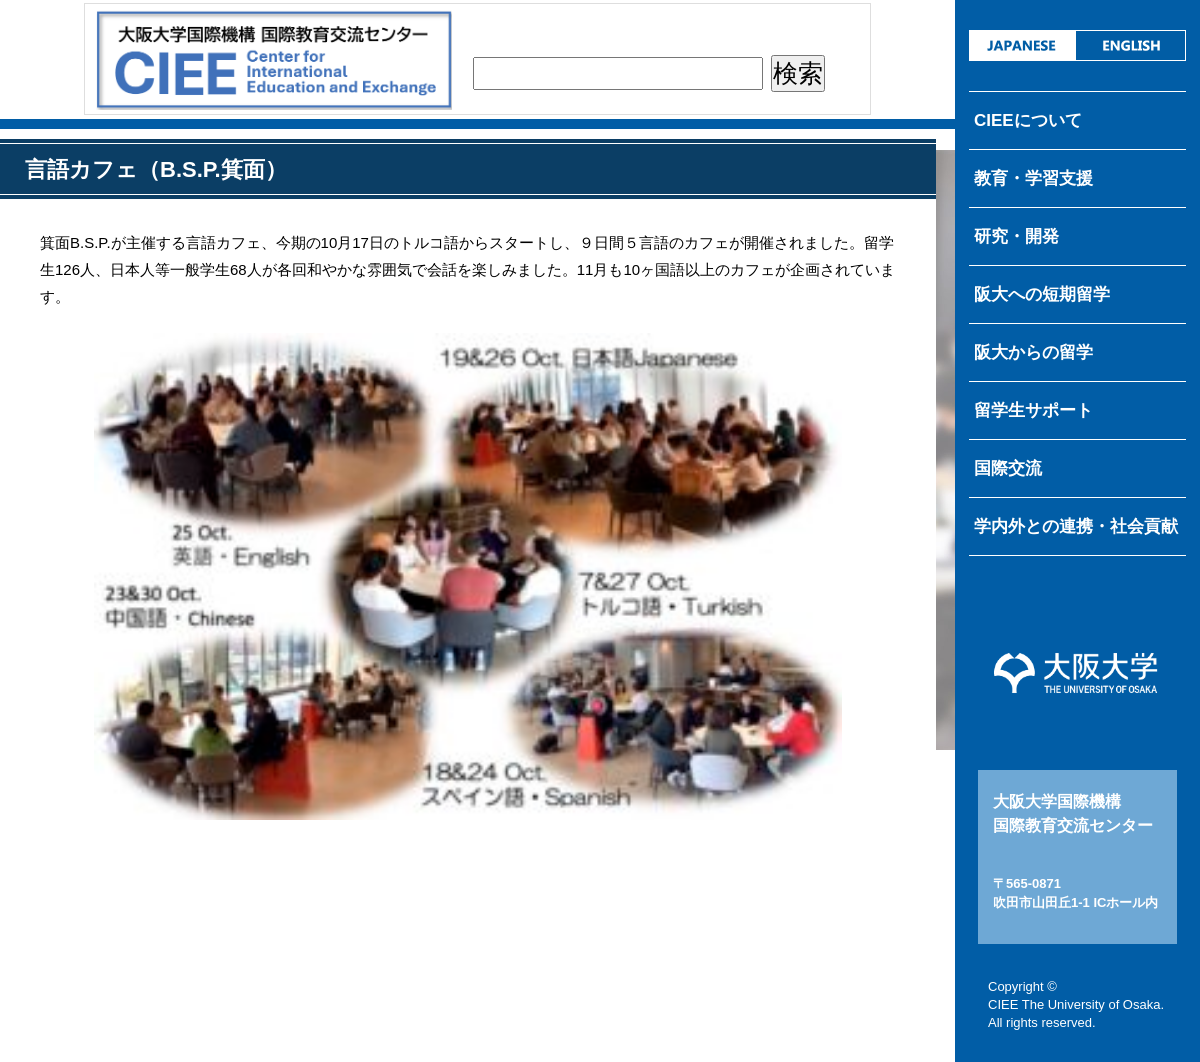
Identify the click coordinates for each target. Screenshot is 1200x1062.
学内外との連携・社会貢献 (1076, 526)
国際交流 (1008, 468)
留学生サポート (1033, 410)
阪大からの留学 (1033, 352)
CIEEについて (1028, 120)
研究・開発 (1016, 236)
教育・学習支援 (1033, 178)
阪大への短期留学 (1042, 294)
